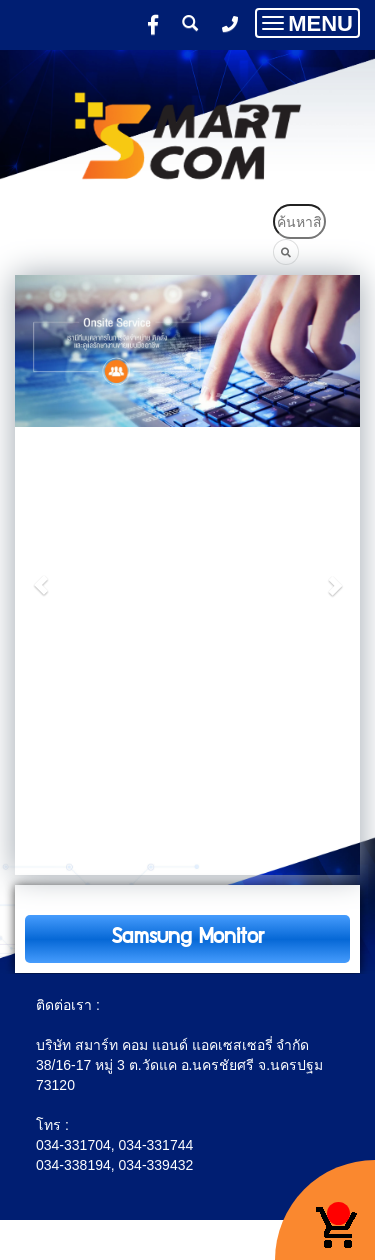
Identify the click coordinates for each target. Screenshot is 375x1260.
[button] (41, 575)
